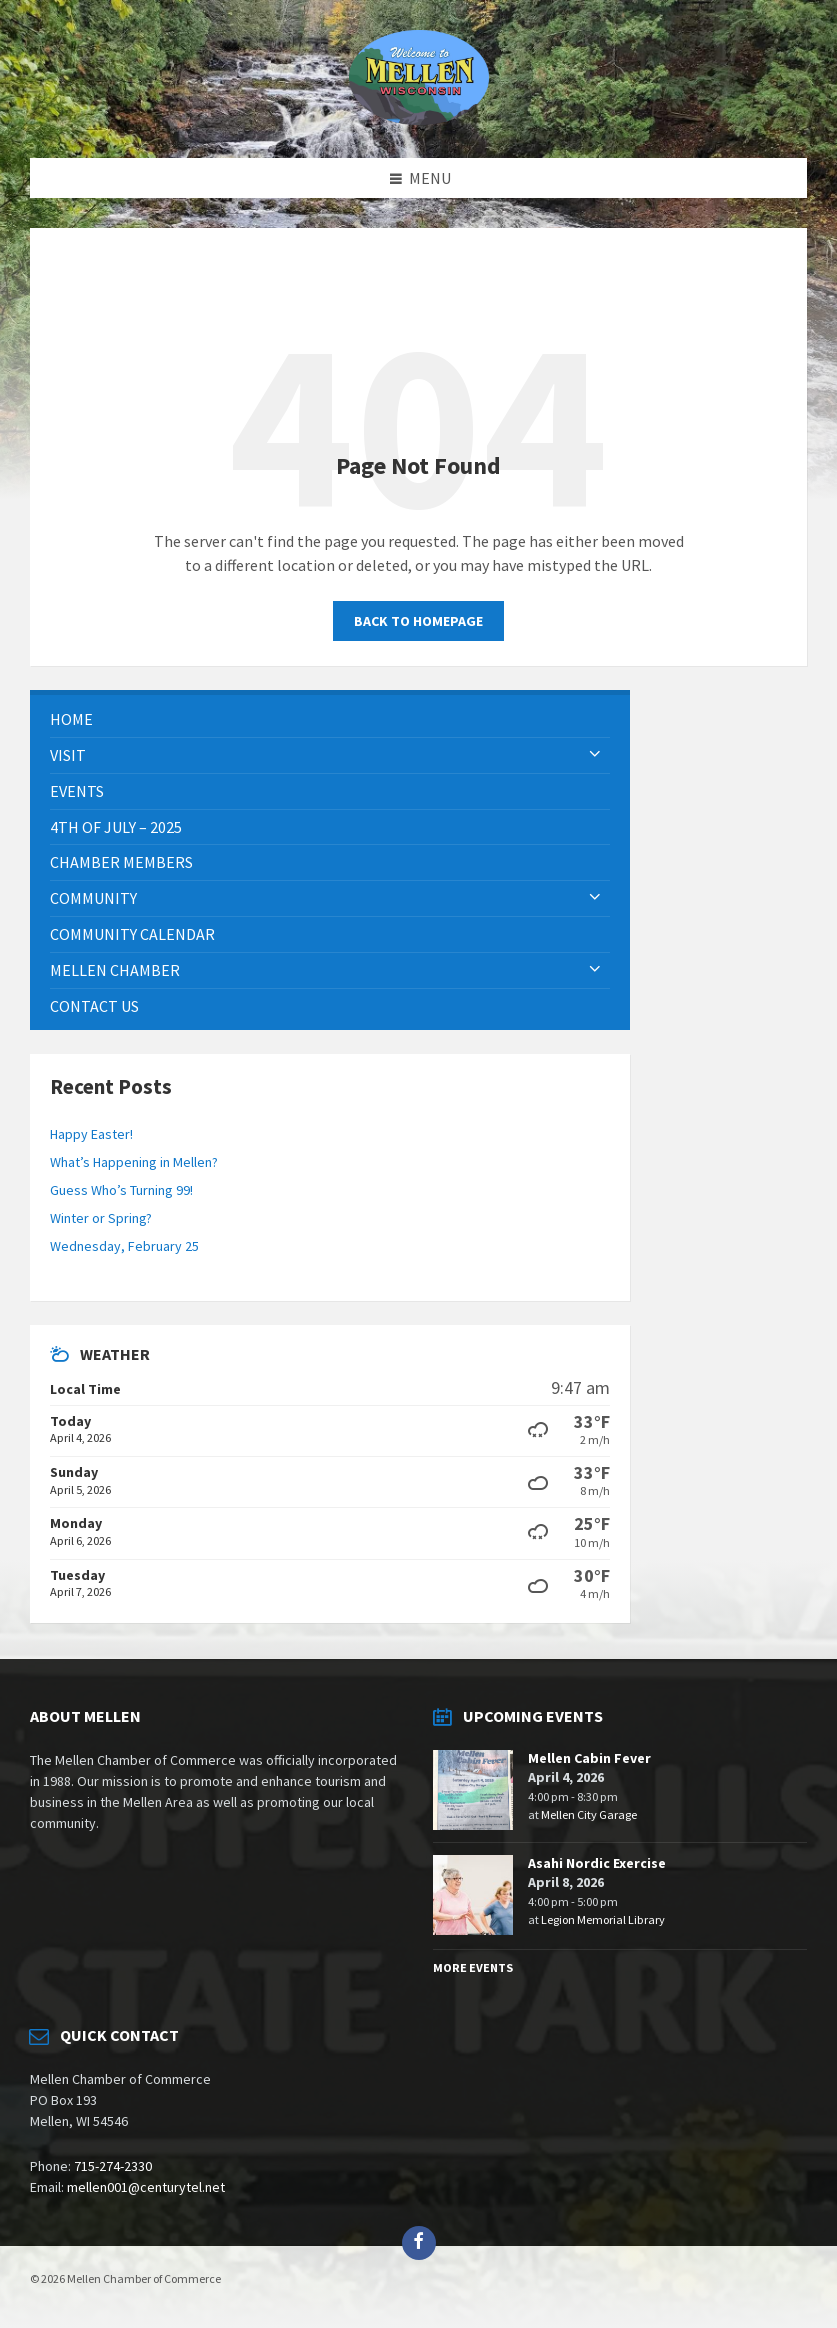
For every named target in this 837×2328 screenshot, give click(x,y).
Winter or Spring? (101, 1218)
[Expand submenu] (595, 755)
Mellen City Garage (589, 1814)
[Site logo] (419, 119)
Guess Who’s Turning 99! (121, 1190)
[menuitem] (330, 719)
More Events (473, 1967)
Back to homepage (418, 621)
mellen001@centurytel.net (146, 2187)
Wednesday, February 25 (124, 1246)
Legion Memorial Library (603, 1919)
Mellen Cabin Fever (589, 1758)
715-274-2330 (113, 2166)
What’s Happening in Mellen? (134, 1162)
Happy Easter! (91, 1134)
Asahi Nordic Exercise (597, 1863)
